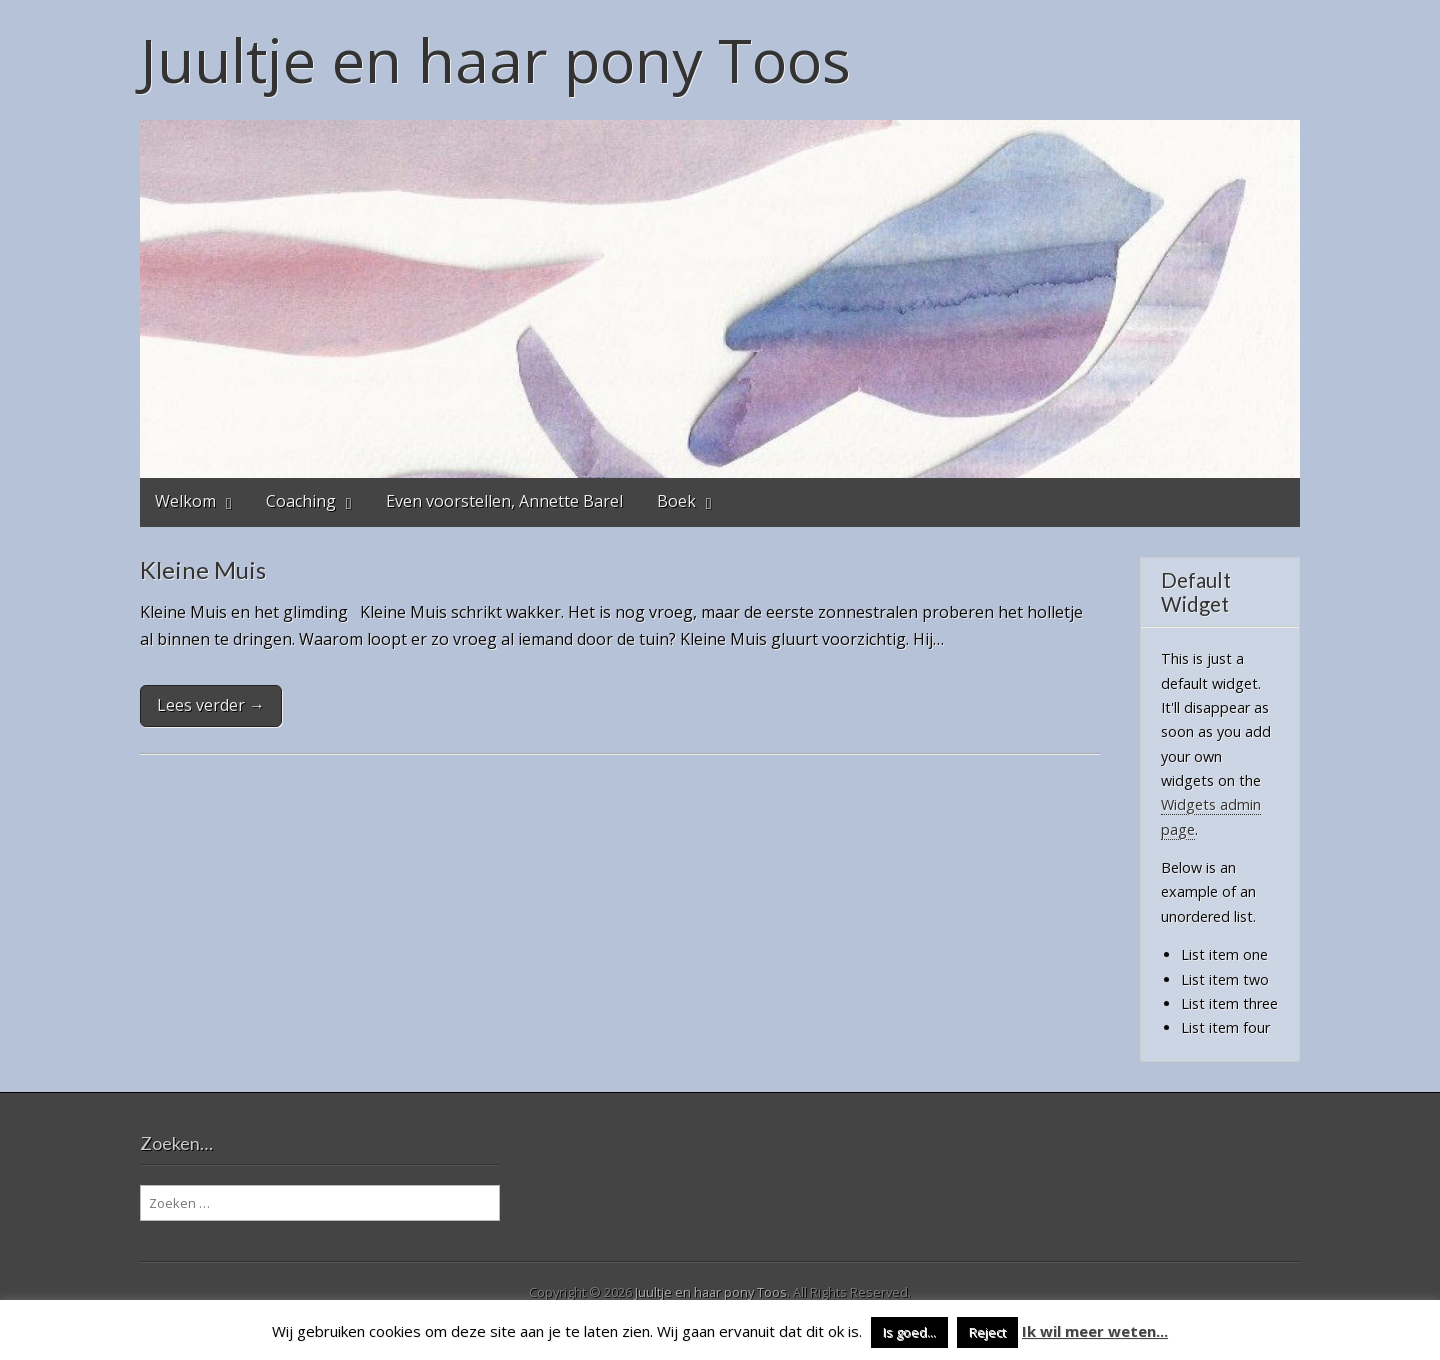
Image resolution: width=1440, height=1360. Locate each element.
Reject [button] (987, 1332)
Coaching (301, 501)
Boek (676, 501)
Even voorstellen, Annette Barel (504, 501)
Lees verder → (211, 705)
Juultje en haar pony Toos (495, 60)
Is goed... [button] (909, 1332)
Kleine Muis (203, 569)
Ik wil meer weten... (1095, 1331)
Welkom (185, 501)
